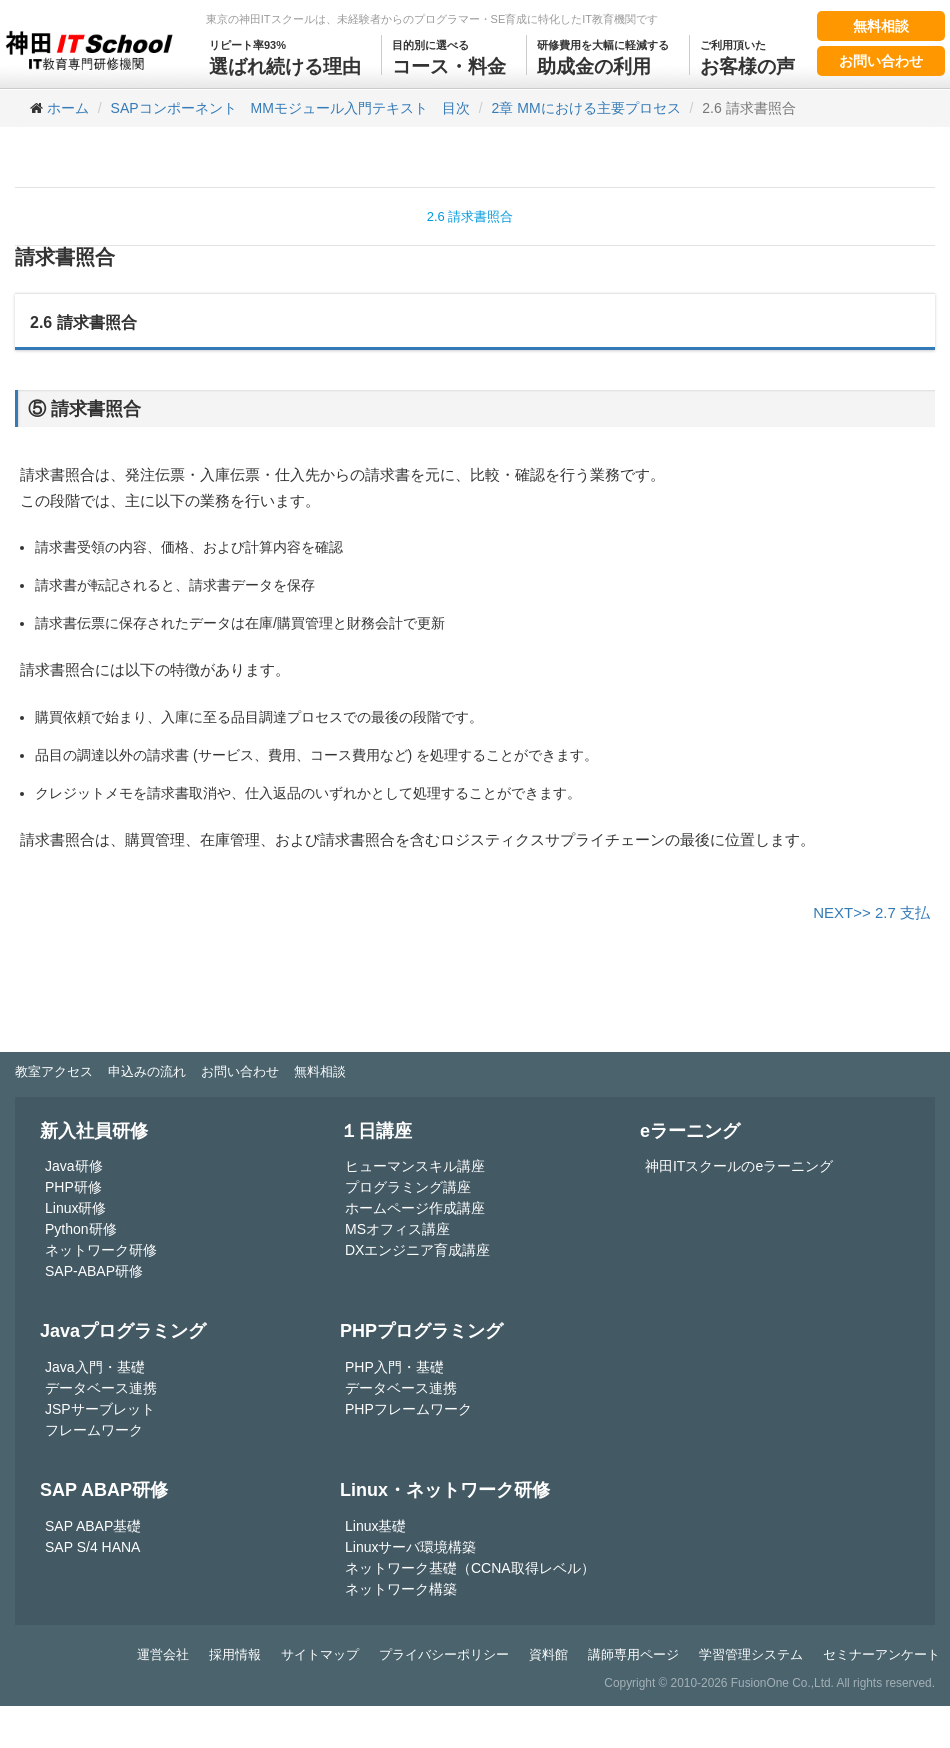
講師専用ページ (633, 1654)
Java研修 (74, 1166)
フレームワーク (94, 1430)
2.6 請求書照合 (470, 216)
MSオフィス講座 (397, 1229)
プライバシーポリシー (444, 1654)
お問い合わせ (881, 61)
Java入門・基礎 (95, 1367)
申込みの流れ (147, 1071)
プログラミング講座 (408, 1187)
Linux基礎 (375, 1526)
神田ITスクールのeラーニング (739, 1166)
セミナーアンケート (881, 1654)
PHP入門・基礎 (394, 1367)
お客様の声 (747, 56)
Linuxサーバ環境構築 (410, 1547)
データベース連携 (101, 1388)
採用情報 (235, 1654)
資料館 (548, 1654)
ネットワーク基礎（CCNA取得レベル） (470, 1568)
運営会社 (163, 1654)
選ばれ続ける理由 (285, 56)
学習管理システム (751, 1654)
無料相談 (881, 26)
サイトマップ (320, 1654)
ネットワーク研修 (101, 1250)
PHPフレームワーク (408, 1409)
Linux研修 (75, 1208)
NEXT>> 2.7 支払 (871, 912)
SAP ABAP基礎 (93, 1526)
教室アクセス (54, 1071)
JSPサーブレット (100, 1409)
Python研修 (81, 1229)
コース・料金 (449, 56)
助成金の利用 (603, 56)
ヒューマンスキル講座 (415, 1166)
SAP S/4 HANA (92, 1547)
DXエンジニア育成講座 (417, 1250)
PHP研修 (73, 1187)
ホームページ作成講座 (415, 1208)
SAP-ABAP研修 (94, 1271)
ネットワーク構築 (401, 1589)
